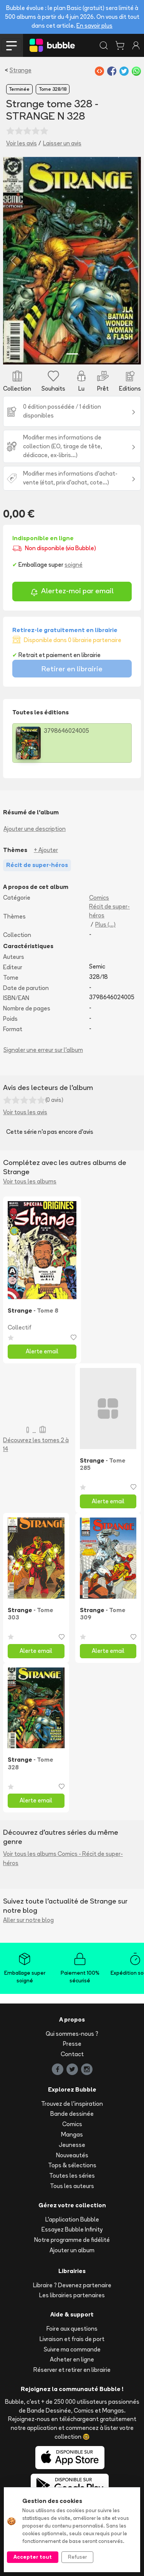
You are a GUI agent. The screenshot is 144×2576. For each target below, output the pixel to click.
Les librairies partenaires (72, 2295)
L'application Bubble (72, 2219)
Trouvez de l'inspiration (72, 2103)
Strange (20, 70)
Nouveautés (72, 2155)
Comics (99, 897)
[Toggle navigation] (11, 45)
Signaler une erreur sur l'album (43, 1049)
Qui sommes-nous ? (72, 2033)
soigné (74, 564)
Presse (72, 2043)
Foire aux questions (72, 2328)
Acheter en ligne (72, 2359)
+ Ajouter (46, 850)
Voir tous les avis (25, 1112)
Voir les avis (21, 143)
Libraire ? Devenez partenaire (72, 2285)
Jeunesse (72, 2144)
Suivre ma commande (72, 2349)
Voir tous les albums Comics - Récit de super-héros (63, 1858)
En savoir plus (94, 25)
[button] (13, 261)
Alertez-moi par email (72, 592)
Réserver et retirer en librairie (72, 2369)
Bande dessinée (72, 2113)
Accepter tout (32, 2557)
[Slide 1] (72, 353)
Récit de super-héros (109, 911)
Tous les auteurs (72, 2186)
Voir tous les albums (29, 1181)
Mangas (72, 2134)
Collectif (19, 1327)
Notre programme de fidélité (72, 2239)
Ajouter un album (72, 2250)
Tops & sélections (72, 2165)
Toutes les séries (72, 2175)
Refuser (77, 2557)
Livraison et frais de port (72, 2339)
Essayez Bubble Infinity (72, 2229)
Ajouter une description (34, 828)
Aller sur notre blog (28, 1920)
